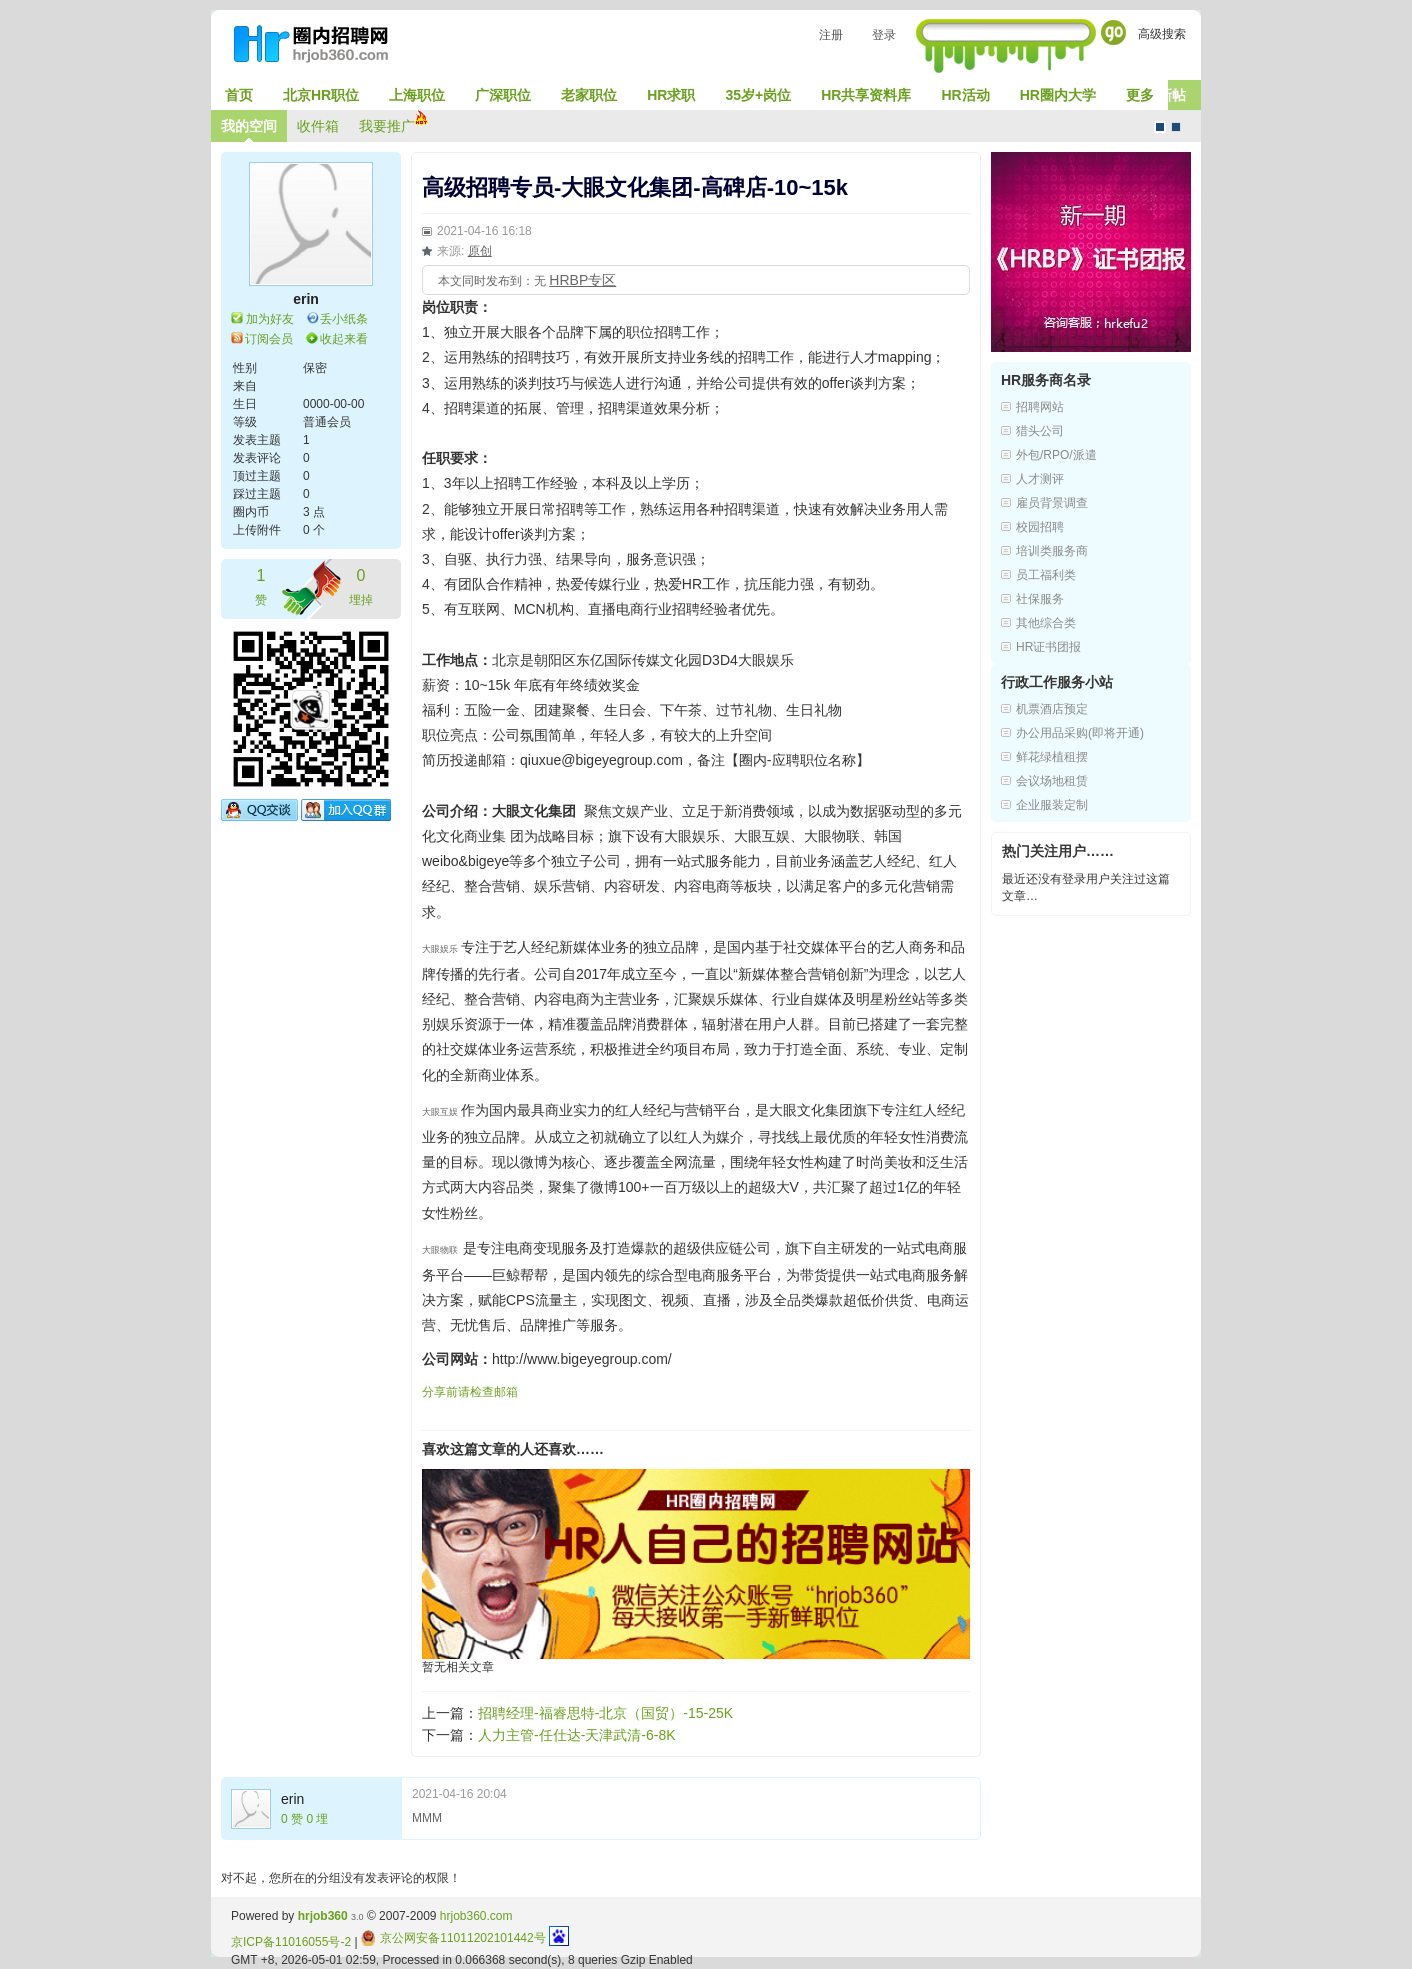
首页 (239, 95)
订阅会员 (269, 339)
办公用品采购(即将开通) (1080, 733)
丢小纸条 (344, 319)
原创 (480, 251)
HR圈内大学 (1058, 95)
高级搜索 (1162, 34)
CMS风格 (1176, 127)
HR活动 (965, 95)
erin (306, 299)
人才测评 (1040, 479)
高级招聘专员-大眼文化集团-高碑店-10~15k (635, 187)
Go (1113, 32)
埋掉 (361, 585)
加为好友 (270, 319)
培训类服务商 (1052, 551)
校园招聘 (1040, 527)
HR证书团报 (1048, 647)
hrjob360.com (476, 1916)
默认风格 (1160, 127)
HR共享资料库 (866, 95)
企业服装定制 (1052, 805)
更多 (1140, 95)
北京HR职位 (321, 95)
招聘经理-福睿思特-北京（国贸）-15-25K (605, 1713)
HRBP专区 (582, 280)
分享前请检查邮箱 (470, 1392)
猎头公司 (1040, 431)
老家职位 (589, 95)
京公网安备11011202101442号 (453, 1938)
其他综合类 (1046, 623)
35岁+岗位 (758, 95)
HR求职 (671, 95)
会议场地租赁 (1052, 781)
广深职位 (503, 95)
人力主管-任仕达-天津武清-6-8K (577, 1735)
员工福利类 (1046, 575)
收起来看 (344, 339)
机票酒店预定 (1052, 709)
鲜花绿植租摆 (1052, 757)
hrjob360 (323, 1916)
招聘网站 (1040, 407)
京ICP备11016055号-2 (291, 1942)
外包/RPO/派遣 (1056, 455)
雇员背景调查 (1052, 503)
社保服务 (1040, 599)
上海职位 (417, 95)
